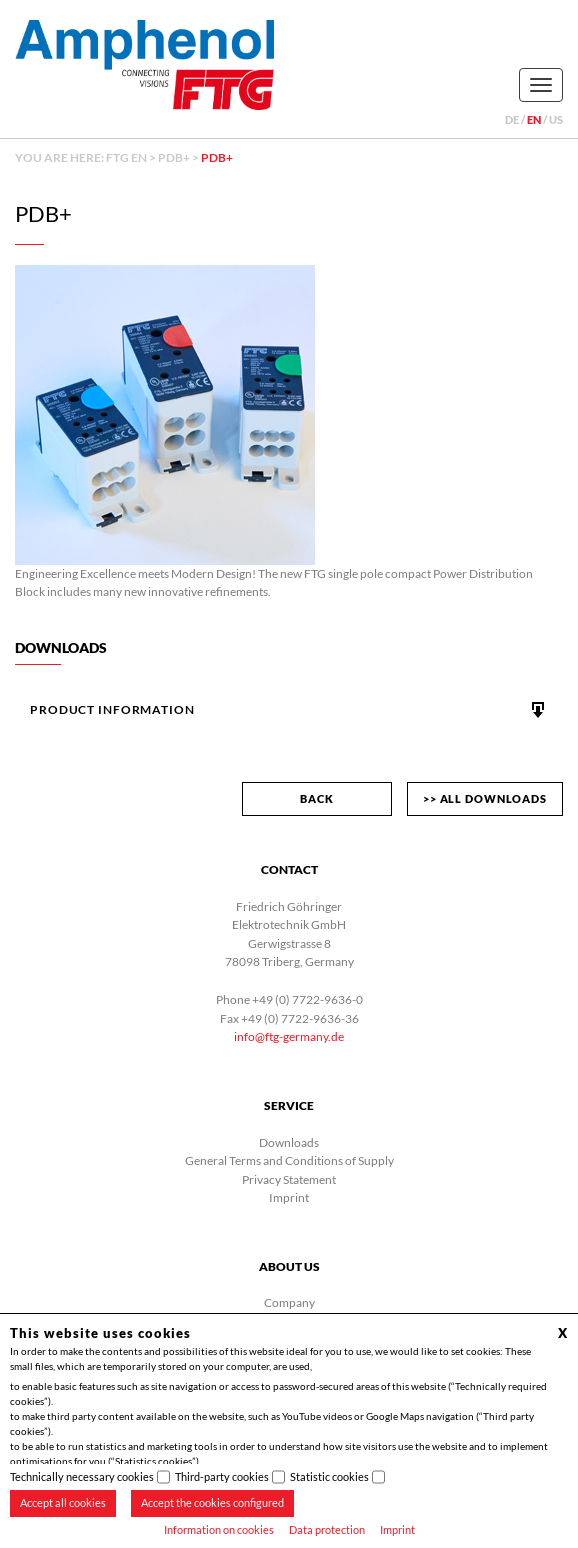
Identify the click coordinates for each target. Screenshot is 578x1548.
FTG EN (126, 157)
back (317, 798)
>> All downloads (485, 798)
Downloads (289, 1142)
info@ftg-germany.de (289, 1036)
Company (289, 1302)
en (534, 119)
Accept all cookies (63, 1502)
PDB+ (174, 157)
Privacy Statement (289, 1179)
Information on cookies (219, 1529)
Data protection (327, 1529)
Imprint (397, 1529)
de (512, 119)
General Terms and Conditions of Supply (289, 1160)
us (556, 119)
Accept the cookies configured (212, 1502)
